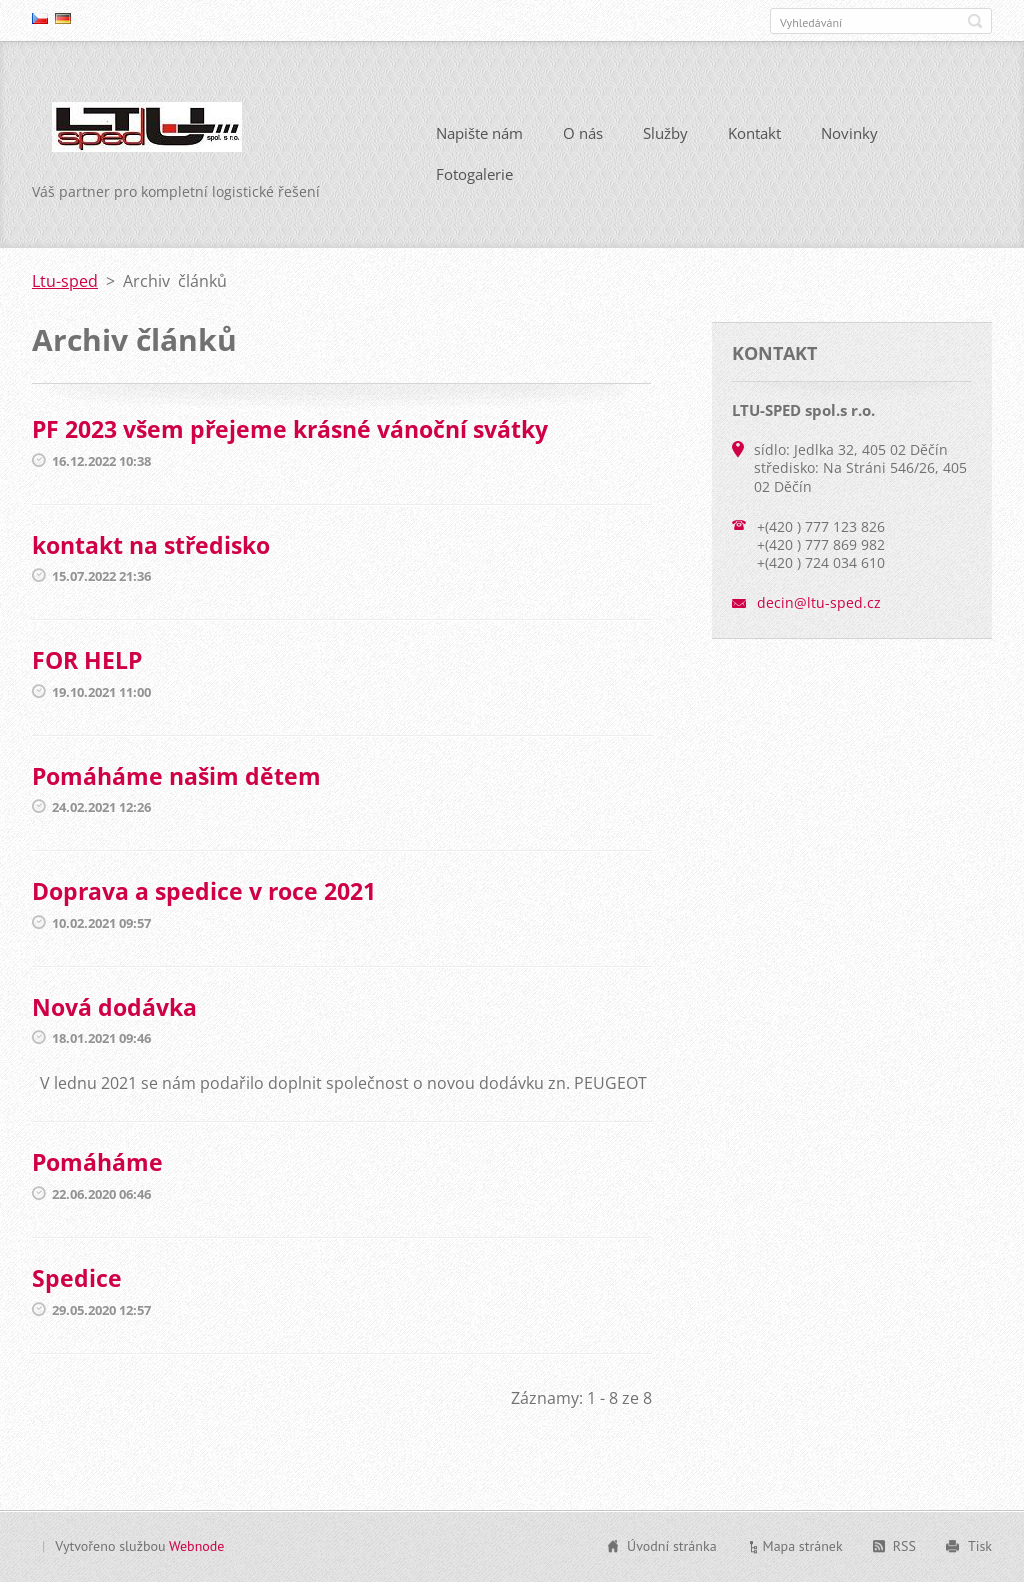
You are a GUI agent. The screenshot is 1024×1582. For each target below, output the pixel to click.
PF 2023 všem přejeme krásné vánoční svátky (290, 429)
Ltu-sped (65, 281)
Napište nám (479, 133)
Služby (665, 133)
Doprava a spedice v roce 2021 (204, 891)
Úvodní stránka (672, 1546)
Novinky (849, 133)
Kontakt (754, 133)
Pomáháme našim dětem (176, 776)
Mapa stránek (803, 1546)
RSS (904, 1546)
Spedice (77, 1278)
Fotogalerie (474, 174)
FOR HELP (87, 660)
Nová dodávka (114, 1007)
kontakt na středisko (151, 545)
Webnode (196, 1546)
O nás (583, 133)
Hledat (975, 21)
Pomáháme (97, 1162)
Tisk (980, 1546)
